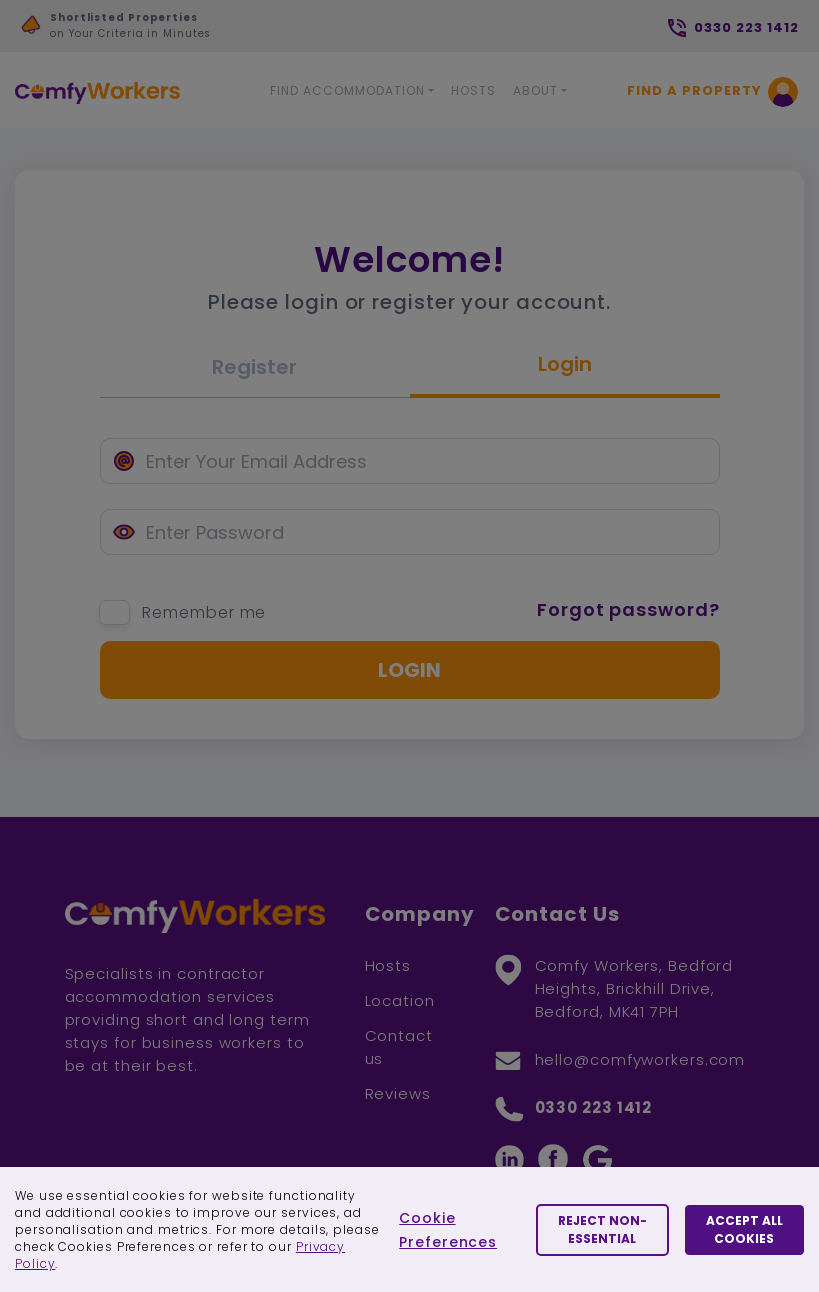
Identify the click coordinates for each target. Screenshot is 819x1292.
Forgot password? (628, 610)
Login (565, 364)
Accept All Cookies (744, 1229)
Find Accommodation (347, 90)
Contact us (399, 1047)
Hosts (473, 90)
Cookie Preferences (448, 1230)
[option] (218, 31)
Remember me (204, 612)
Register (254, 367)
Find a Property (694, 90)
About (535, 90)
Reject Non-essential (602, 1229)
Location (400, 1000)
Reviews (398, 1093)
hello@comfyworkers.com (640, 1059)
